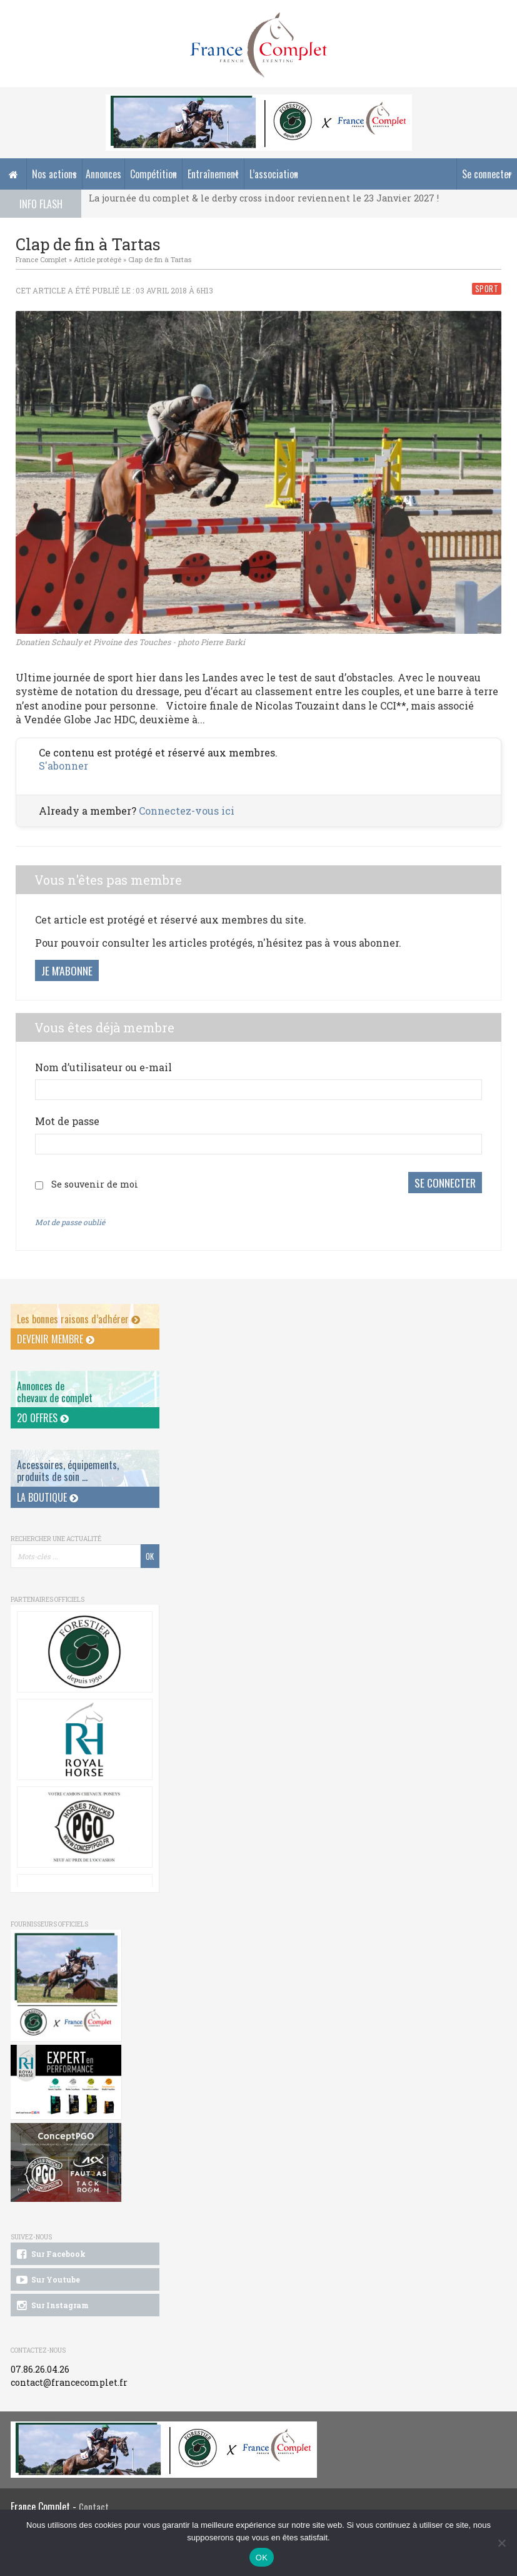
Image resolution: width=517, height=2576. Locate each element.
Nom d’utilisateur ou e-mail (103, 1067)
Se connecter (487, 173)
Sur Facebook (50, 2247)
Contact (94, 2500)
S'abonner (63, 765)
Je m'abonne (67, 970)
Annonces (103, 173)
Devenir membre (55, 1332)
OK (262, 2557)
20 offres (43, 1411)
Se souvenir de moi (94, 1181)
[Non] (501, 2543)
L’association (273, 173)
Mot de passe (67, 1121)
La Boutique (47, 1491)
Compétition (153, 173)
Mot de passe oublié (70, 1215)
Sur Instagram (51, 2298)
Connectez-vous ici (186, 810)
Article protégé (97, 259)
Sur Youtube (47, 2273)
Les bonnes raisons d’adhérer (78, 1312)
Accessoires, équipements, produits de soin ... (68, 1464)
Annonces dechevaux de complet (55, 1385)
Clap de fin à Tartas (159, 259)
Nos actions (54, 173)
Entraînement (213, 173)
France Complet (41, 259)
